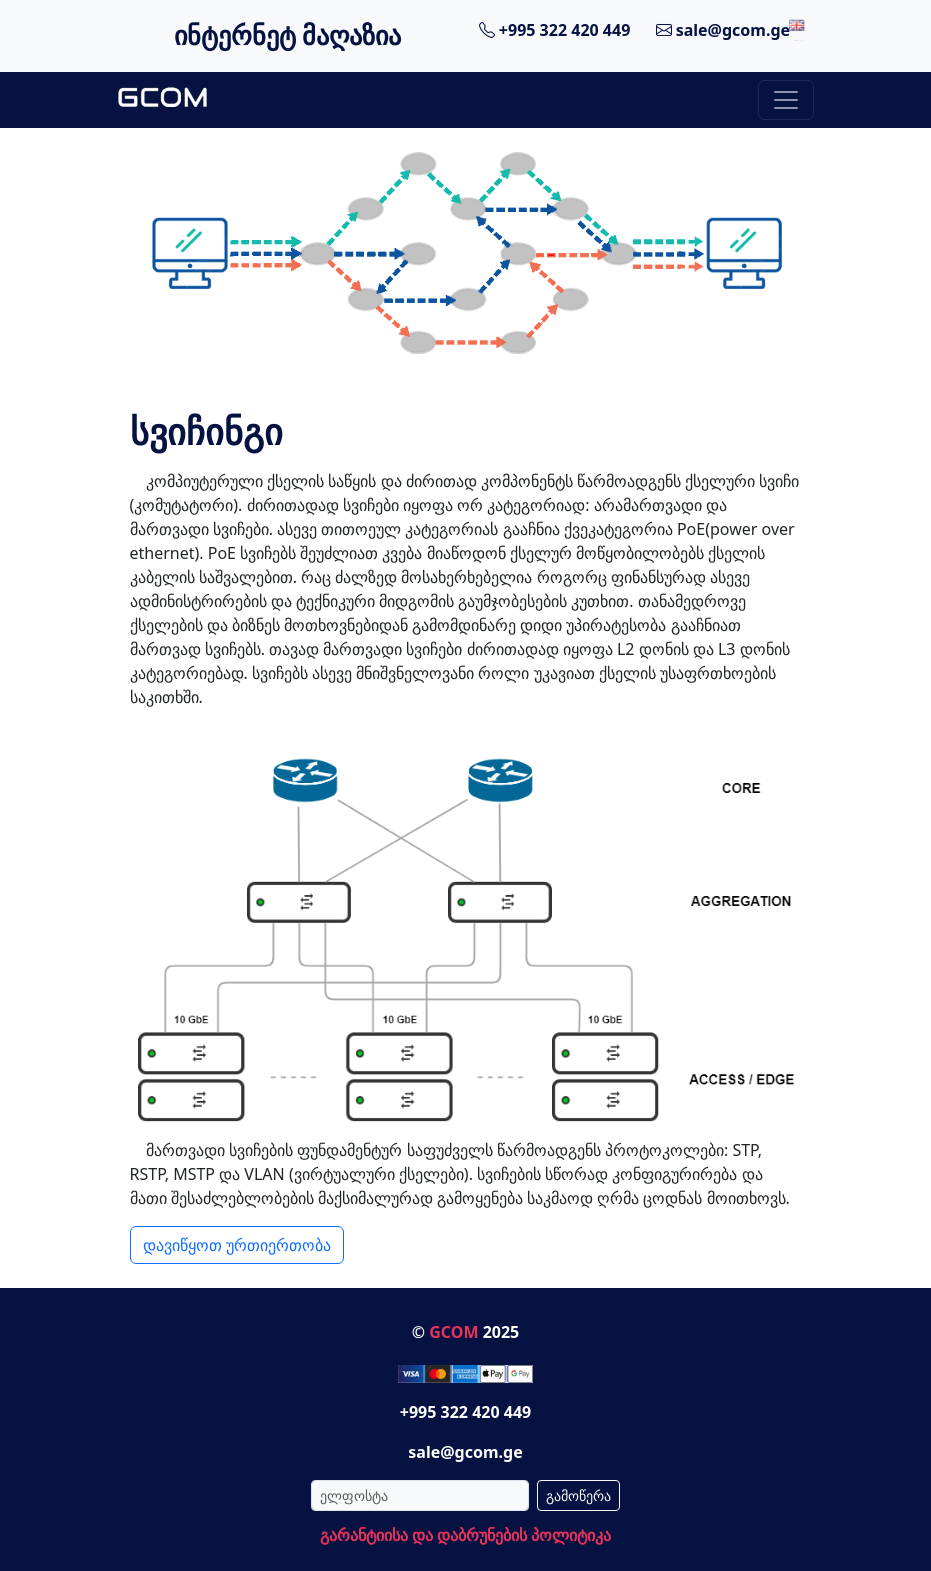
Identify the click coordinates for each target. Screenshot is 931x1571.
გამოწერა (578, 1495)
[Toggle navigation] (786, 100)
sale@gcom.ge (723, 30)
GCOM (453, 1332)
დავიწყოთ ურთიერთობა (237, 1245)
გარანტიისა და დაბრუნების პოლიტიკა (465, 1535)
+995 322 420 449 (555, 30)
